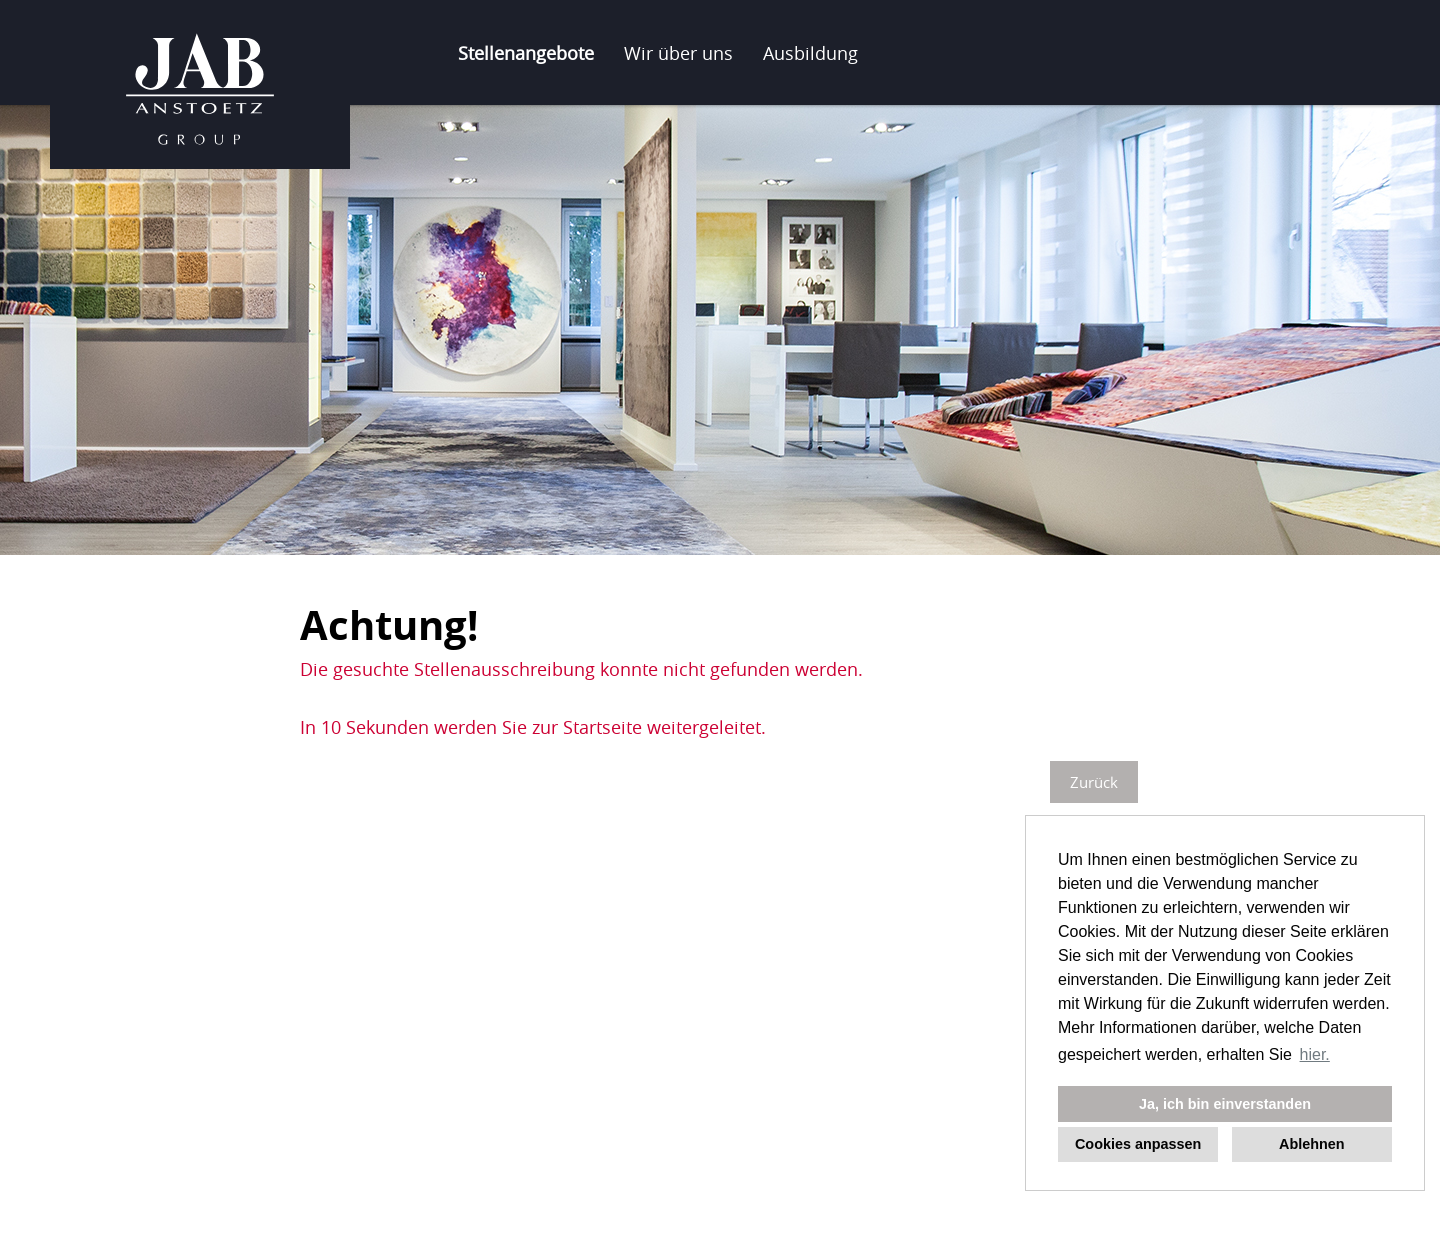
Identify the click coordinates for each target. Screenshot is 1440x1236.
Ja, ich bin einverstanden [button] (1225, 1104)
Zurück (1094, 782)
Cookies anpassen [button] (1138, 1144)
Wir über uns (678, 53)
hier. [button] (1315, 1054)
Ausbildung (810, 53)
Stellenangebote (526, 53)
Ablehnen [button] (1312, 1144)
